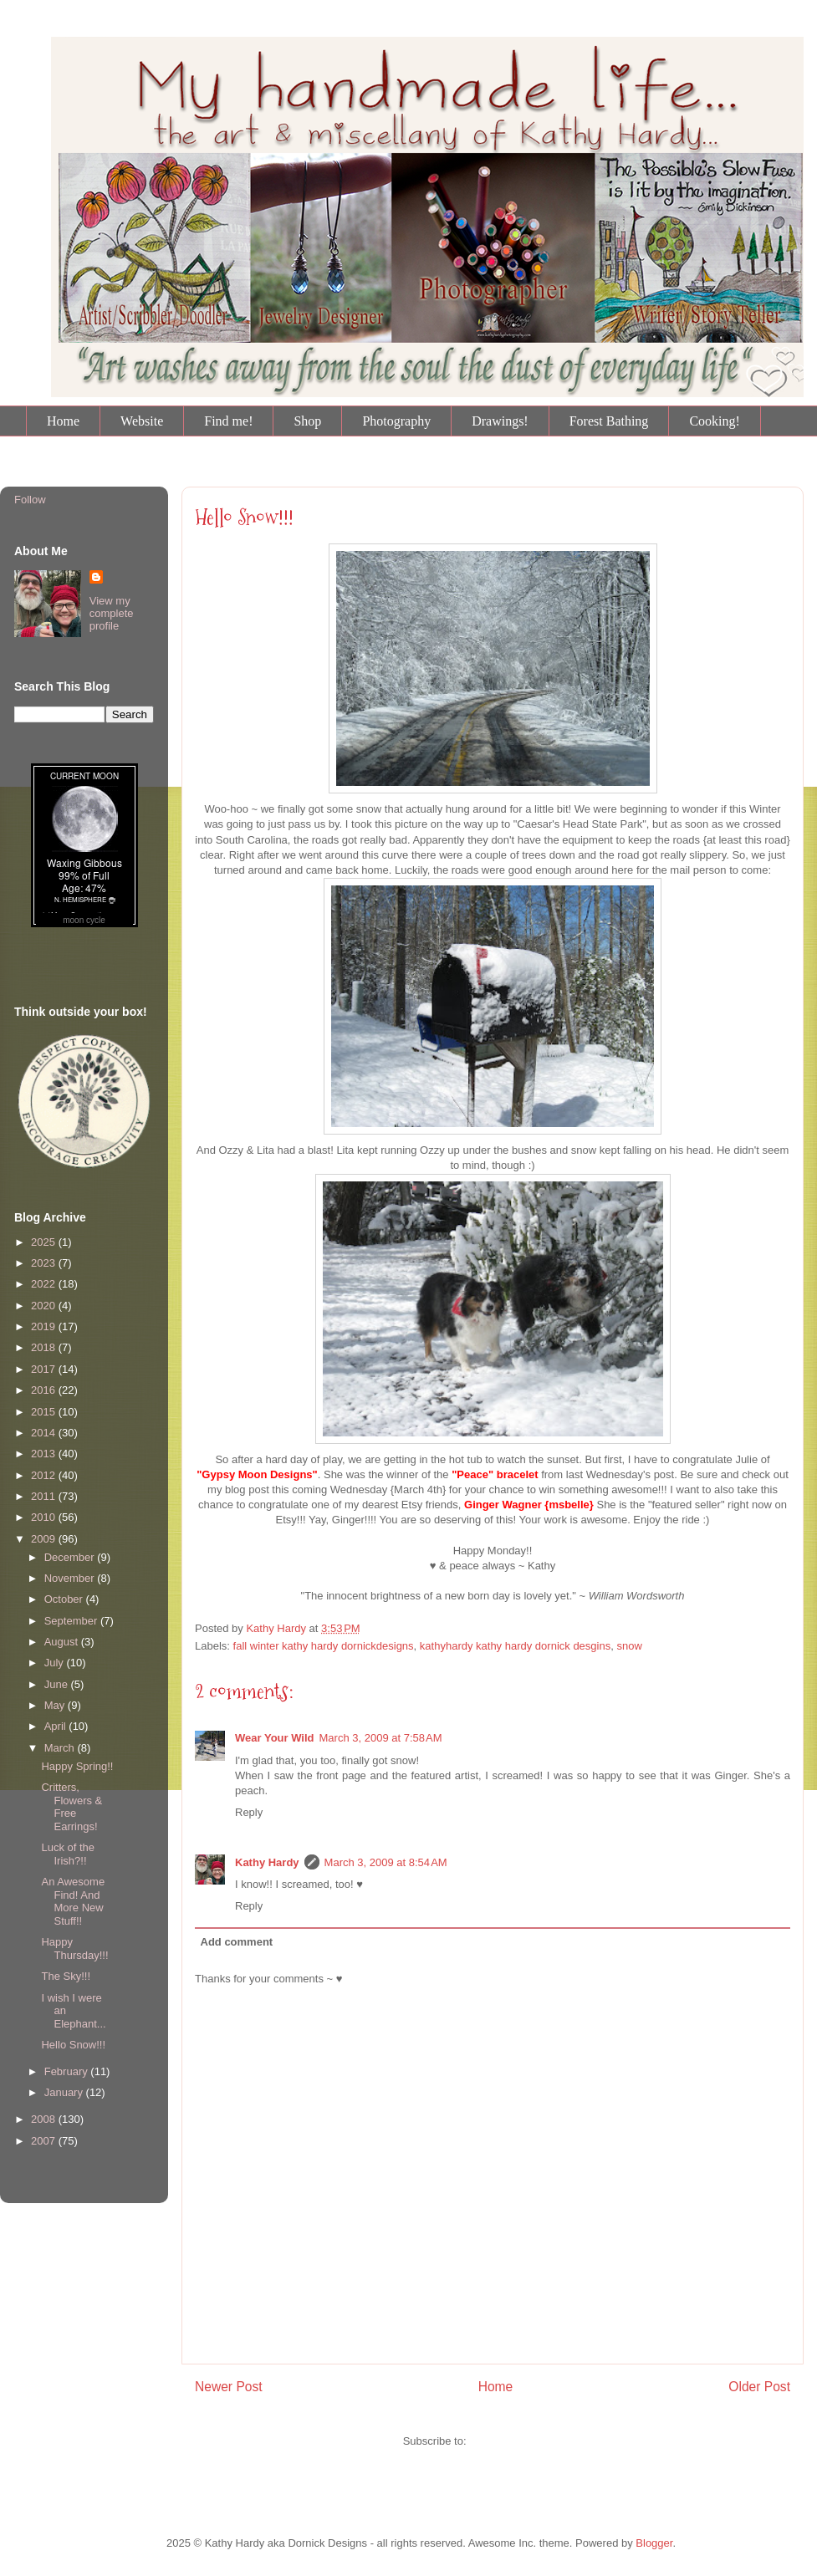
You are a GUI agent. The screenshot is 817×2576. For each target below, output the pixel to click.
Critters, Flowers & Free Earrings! (71, 1807)
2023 (45, 1263)
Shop (307, 421)
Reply (249, 1812)
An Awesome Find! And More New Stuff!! (73, 1901)
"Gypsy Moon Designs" (257, 1474)
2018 (45, 1347)
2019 (45, 1326)
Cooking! (714, 421)
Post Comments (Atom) (525, 2441)
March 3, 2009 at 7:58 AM (380, 1738)
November (71, 1578)
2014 (45, 1432)
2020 (45, 1305)
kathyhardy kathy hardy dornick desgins (515, 1646)
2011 (45, 1496)
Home (63, 421)
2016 (45, 1390)
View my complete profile (111, 613)
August (62, 1641)
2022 (45, 1284)
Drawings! (500, 421)
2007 (45, 2141)
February (67, 2071)
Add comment (237, 1942)
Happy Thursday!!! (74, 1948)
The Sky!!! (65, 1976)
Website (141, 421)
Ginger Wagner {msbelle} (529, 1504)
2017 (45, 1369)
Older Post (759, 2387)
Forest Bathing (609, 421)
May (56, 1705)
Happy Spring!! (77, 1766)
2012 (45, 1475)
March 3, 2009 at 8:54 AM (385, 1862)
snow (628, 1646)
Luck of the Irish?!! (67, 1854)
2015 (45, 1411)
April (56, 1726)
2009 (45, 1539)
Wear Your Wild (274, 1738)
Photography (396, 421)
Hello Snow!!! (244, 517)
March (61, 1748)
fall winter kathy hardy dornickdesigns (323, 1646)
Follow (30, 499)
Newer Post (229, 2387)
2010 (45, 1517)
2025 (45, 1242)
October (65, 1599)
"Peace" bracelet (494, 1474)
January (65, 2092)
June (57, 1684)
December (71, 1557)
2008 (45, 2119)
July (55, 1662)
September (72, 1620)
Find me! (228, 421)
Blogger (654, 2543)
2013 (45, 1453)
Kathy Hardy (267, 1862)
